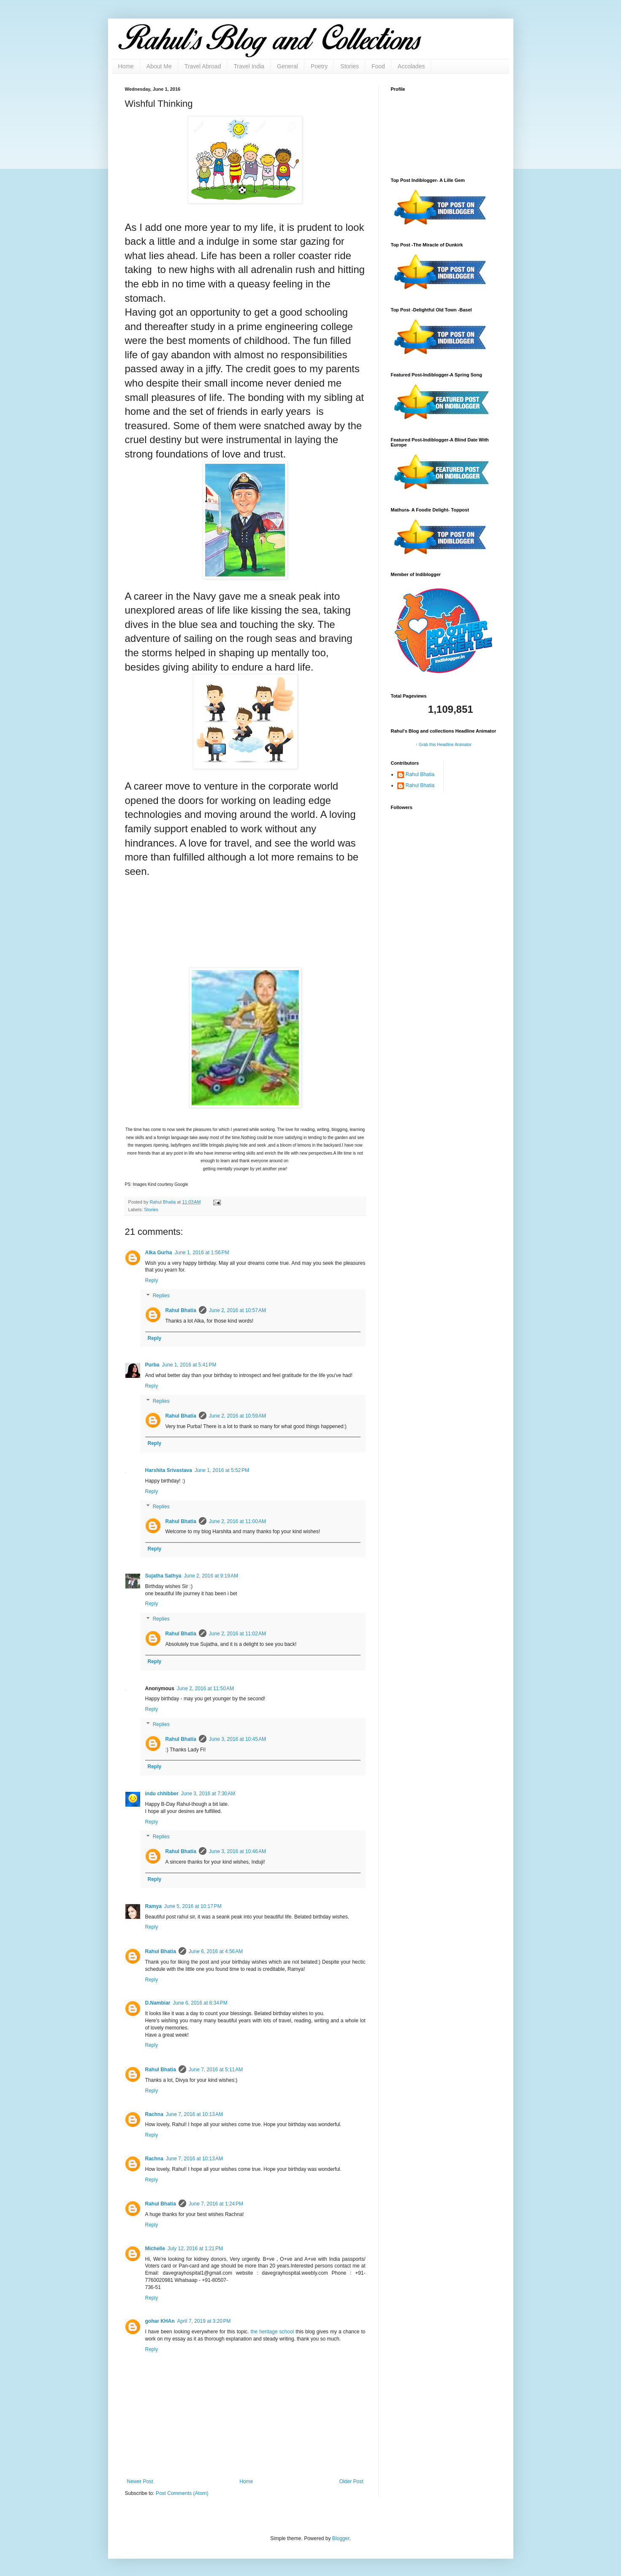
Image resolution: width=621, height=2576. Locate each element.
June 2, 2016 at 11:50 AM (205, 1688)
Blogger (341, 2538)
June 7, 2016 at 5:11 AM (216, 2070)
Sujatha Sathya (163, 1576)
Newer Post (140, 2481)
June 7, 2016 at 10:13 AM (194, 2114)
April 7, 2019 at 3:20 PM (204, 2321)
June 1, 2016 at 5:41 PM (189, 1365)
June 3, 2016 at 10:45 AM (237, 1739)
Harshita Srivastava (168, 1470)
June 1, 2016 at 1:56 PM (202, 1253)
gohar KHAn (160, 2321)
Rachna (154, 2114)
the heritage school (272, 2332)
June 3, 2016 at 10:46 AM (237, 1851)
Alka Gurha (158, 1253)
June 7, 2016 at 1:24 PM (216, 2204)
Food (378, 66)
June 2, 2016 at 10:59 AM (237, 1416)
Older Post (351, 2481)
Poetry (319, 66)
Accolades (411, 66)
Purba (152, 1365)
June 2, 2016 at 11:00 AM (237, 1521)
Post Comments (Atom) (182, 2493)
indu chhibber (162, 1794)
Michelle (155, 2248)
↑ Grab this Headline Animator (443, 744)
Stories (349, 66)
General (287, 66)
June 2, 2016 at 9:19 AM (211, 1576)
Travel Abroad (202, 66)
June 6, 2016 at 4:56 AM (216, 1951)
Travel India (248, 66)
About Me (159, 66)
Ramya (153, 1906)
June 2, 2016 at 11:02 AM (237, 1634)
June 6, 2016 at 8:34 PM (200, 2003)
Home (126, 66)
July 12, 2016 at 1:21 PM (195, 2248)
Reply (151, 1280)
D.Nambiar (158, 2003)
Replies (161, 1296)
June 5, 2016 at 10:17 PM (193, 1906)
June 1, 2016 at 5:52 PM (222, 1470)
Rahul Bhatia (180, 1310)
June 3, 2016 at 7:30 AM (208, 1794)
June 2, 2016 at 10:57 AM (237, 1310)
